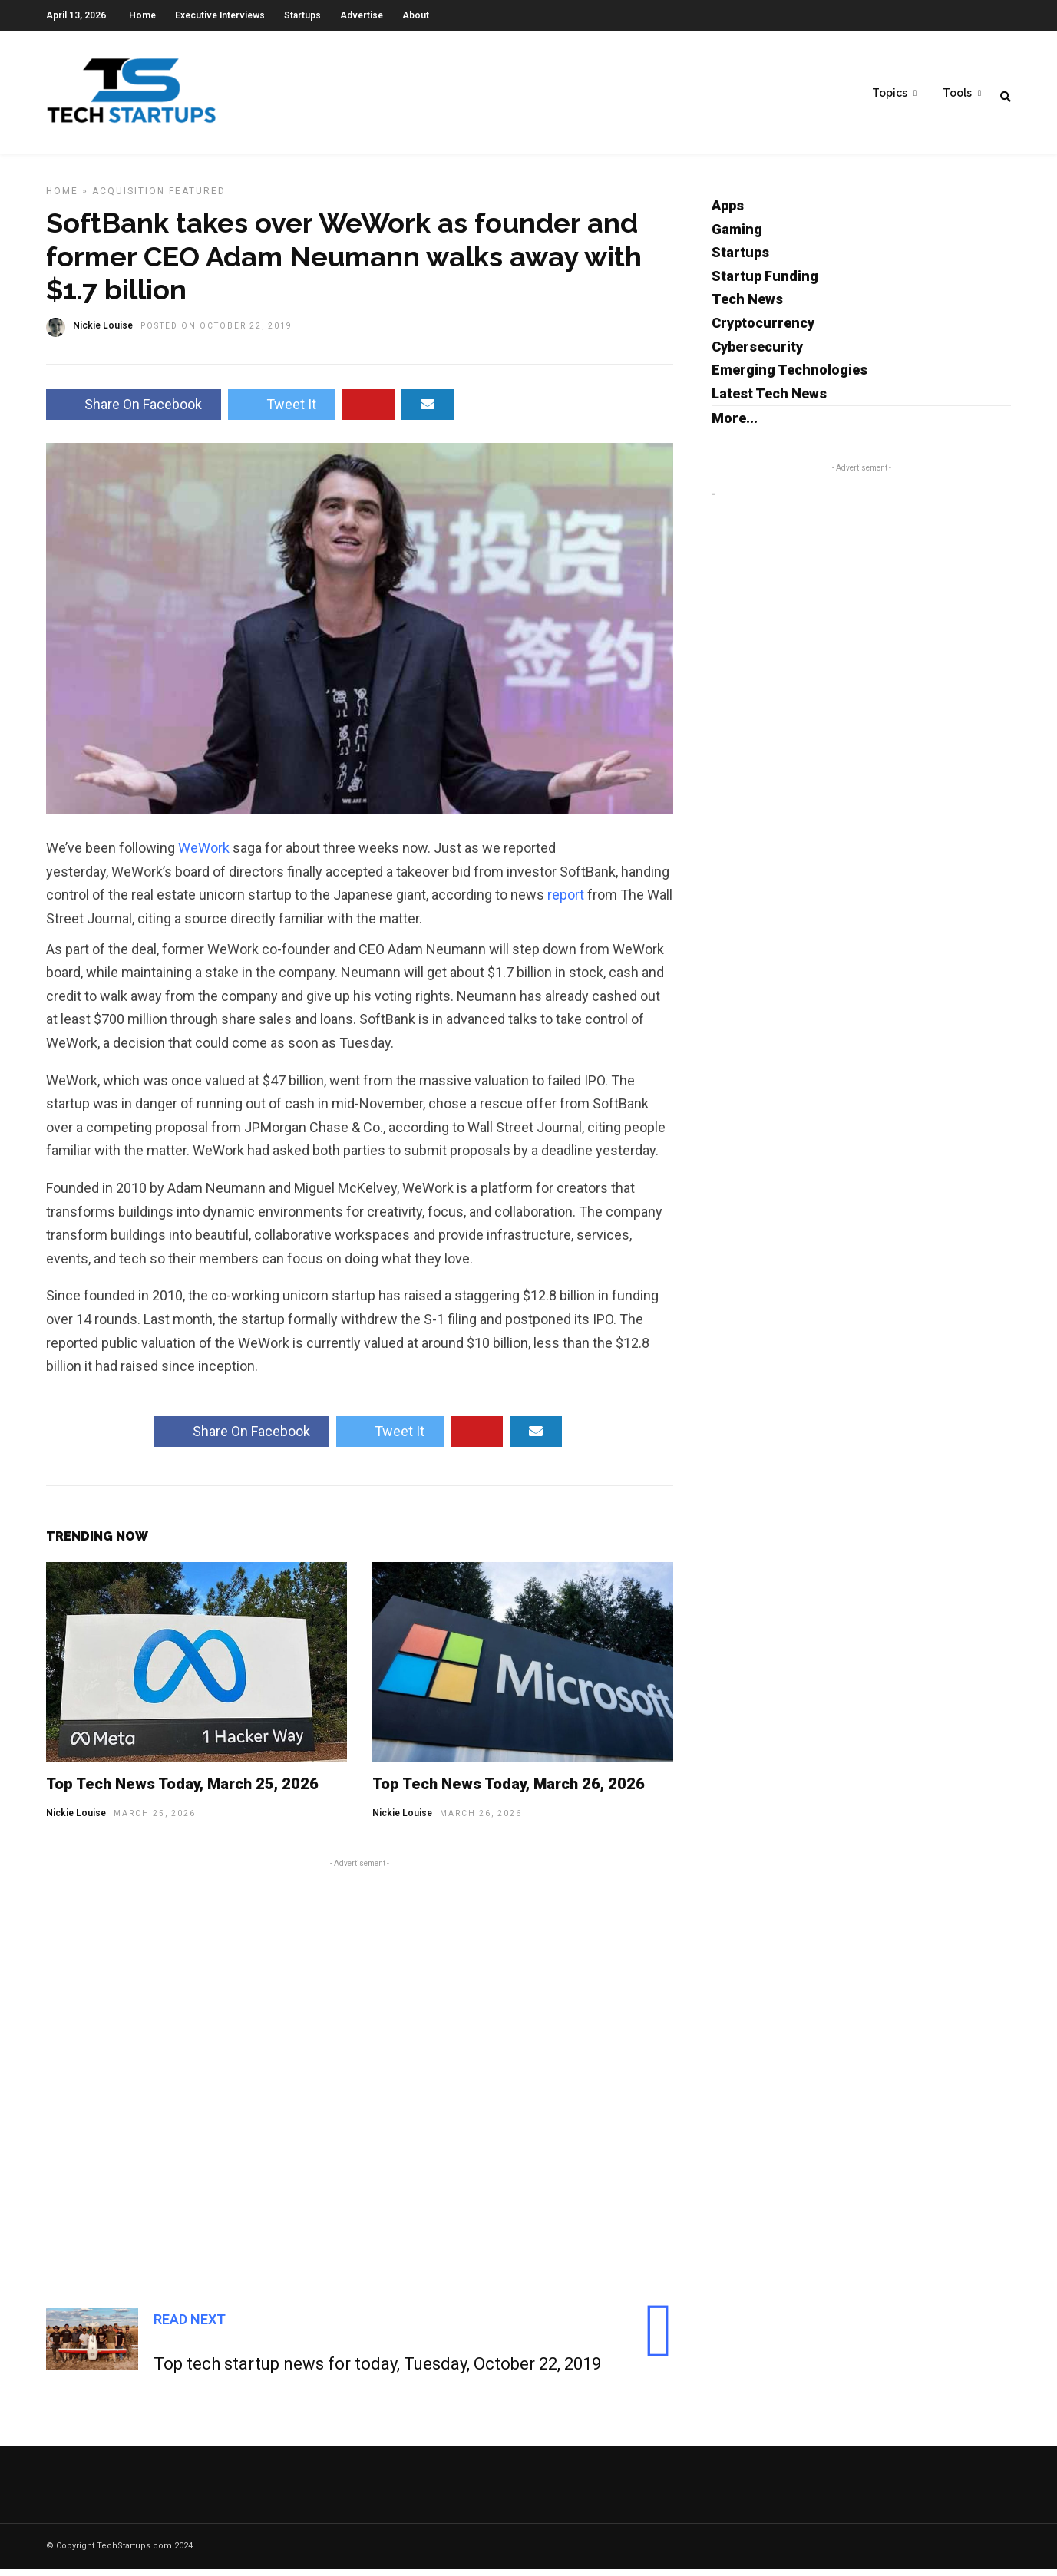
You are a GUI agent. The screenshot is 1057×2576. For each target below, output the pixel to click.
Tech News (747, 306)
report (567, 901)
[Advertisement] (359, 2072)
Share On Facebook (133, 411)
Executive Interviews (220, 15)
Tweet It (281, 411)
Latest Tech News (769, 400)
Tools (957, 93)
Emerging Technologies (789, 376)
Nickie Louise (76, 1820)
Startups (302, 15)
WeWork (205, 855)
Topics (889, 93)
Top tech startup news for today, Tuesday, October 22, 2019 (377, 2370)
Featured (197, 198)
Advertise (361, 15)
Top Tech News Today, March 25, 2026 (182, 1791)
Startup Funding (765, 283)
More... (735, 425)
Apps (728, 212)
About (415, 15)
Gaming (737, 236)
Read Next (190, 2326)
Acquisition (128, 198)
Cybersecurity (757, 353)
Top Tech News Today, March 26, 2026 (508, 1791)
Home (142, 15)
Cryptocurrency (763, 330)
